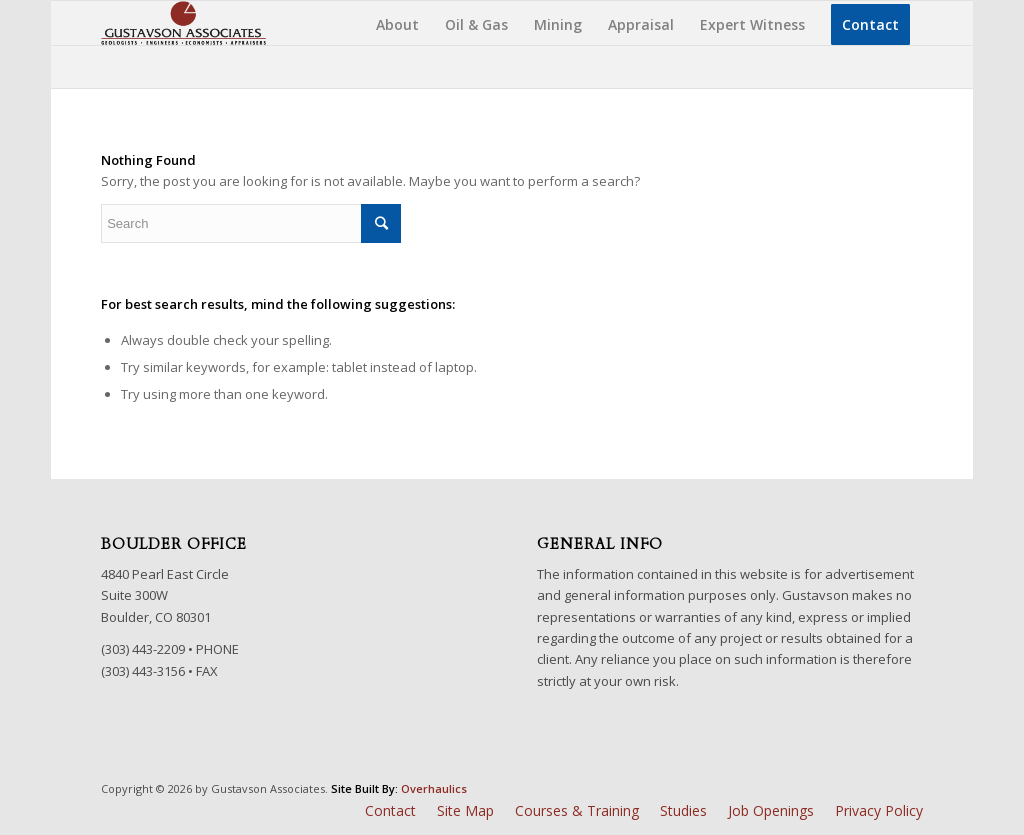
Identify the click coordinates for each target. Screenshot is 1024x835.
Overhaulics (434, 788)
